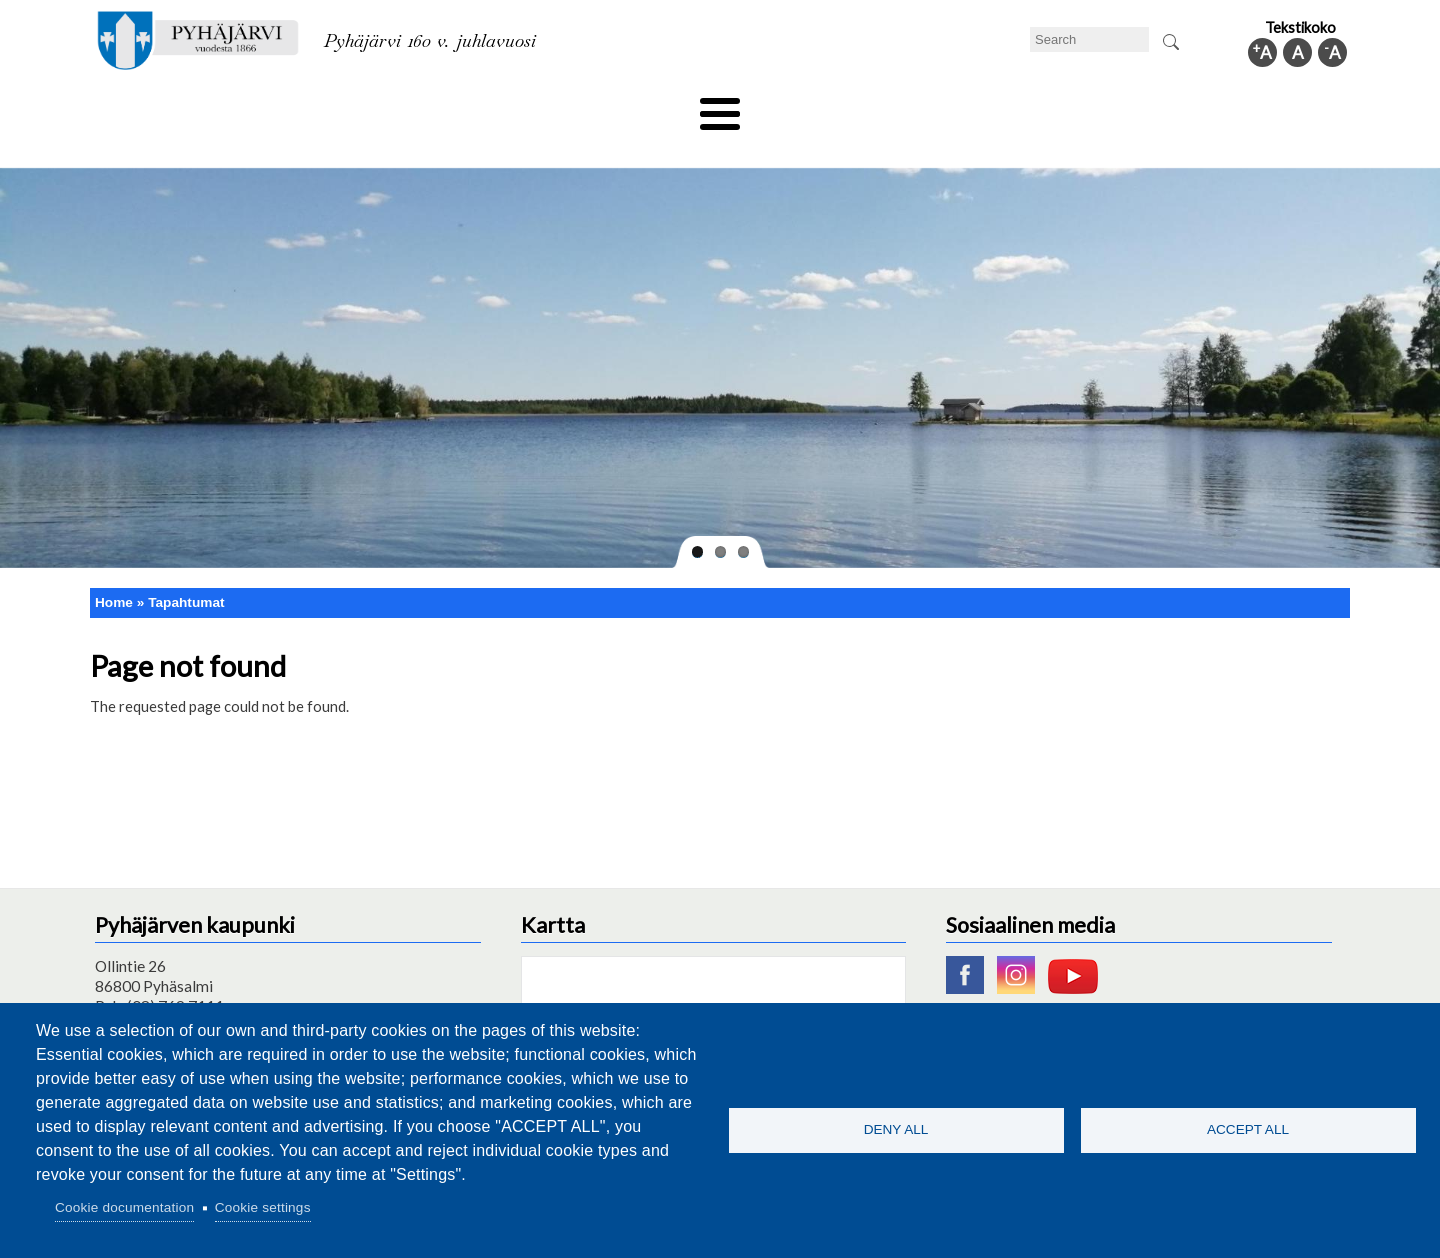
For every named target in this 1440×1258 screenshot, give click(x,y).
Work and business (934, 107)
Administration (1084, 107)
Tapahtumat (186, 568)
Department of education (389, 107)
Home (114, 568)
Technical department (196, 107)
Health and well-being (671, 107)
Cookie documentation (124, 1207)
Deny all (896, 1129)
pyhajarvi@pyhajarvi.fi (169, 993)
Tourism (807, 107)
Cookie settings (263, 1207)
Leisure (537, 107)
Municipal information (1243, 107)
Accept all (1248, 1129)
